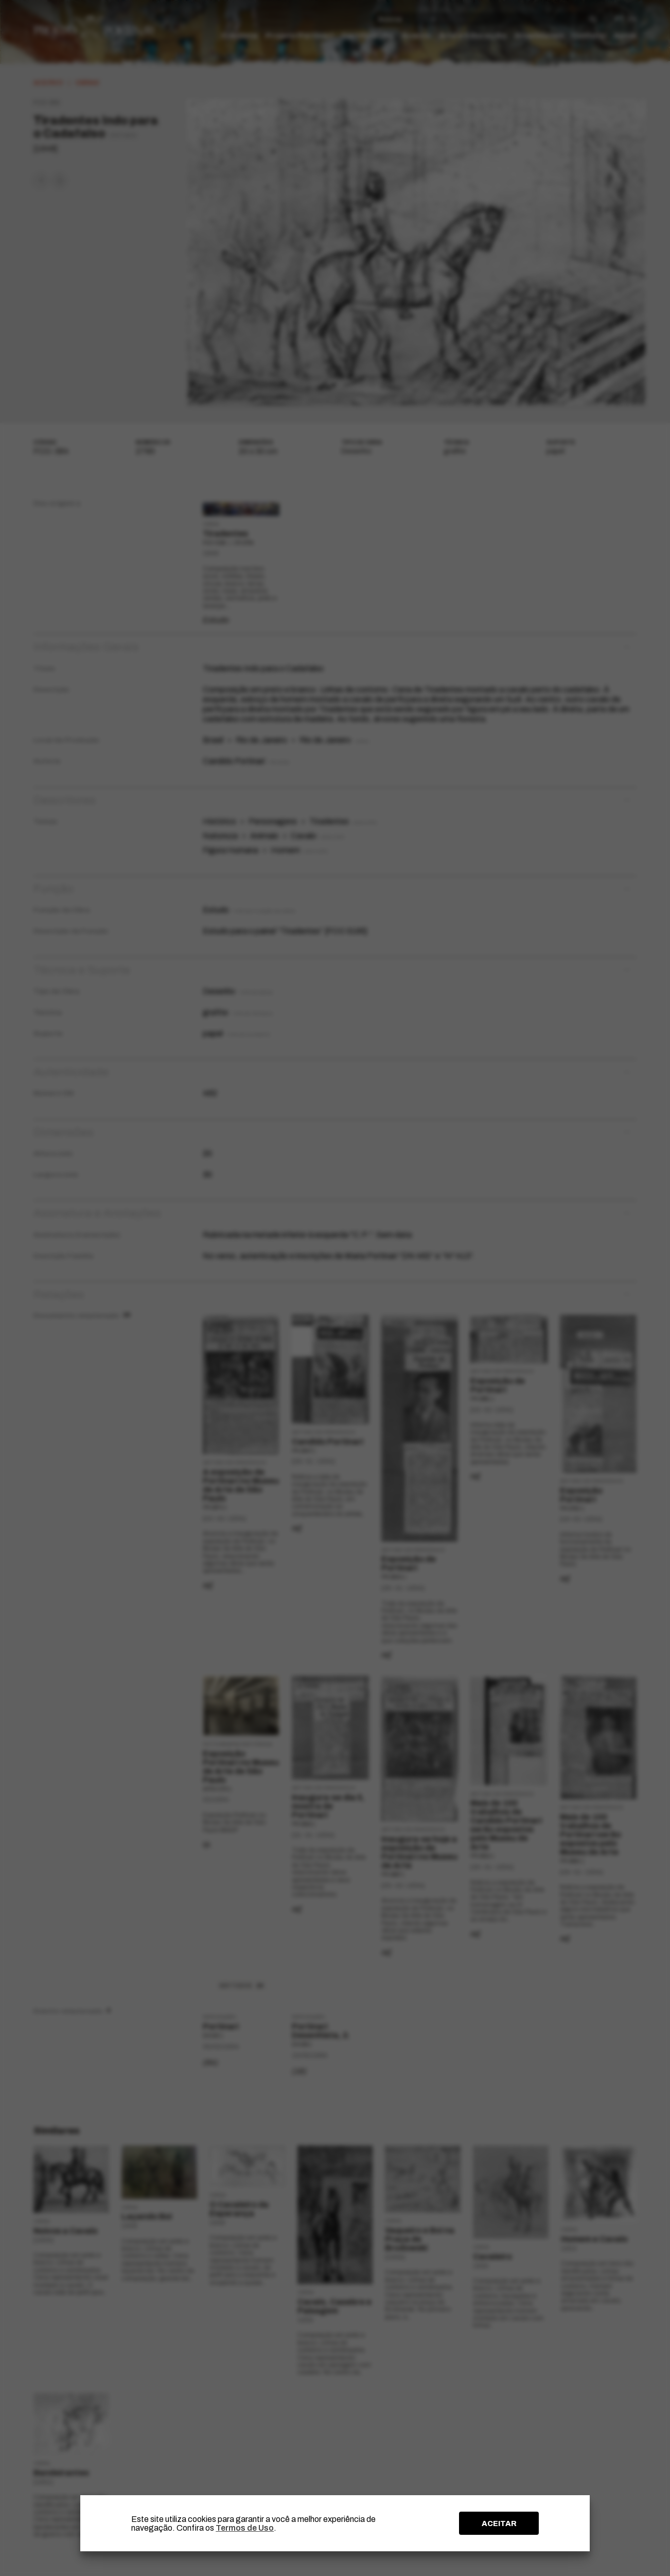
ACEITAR (499, 2523)
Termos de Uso (245, 2527)
